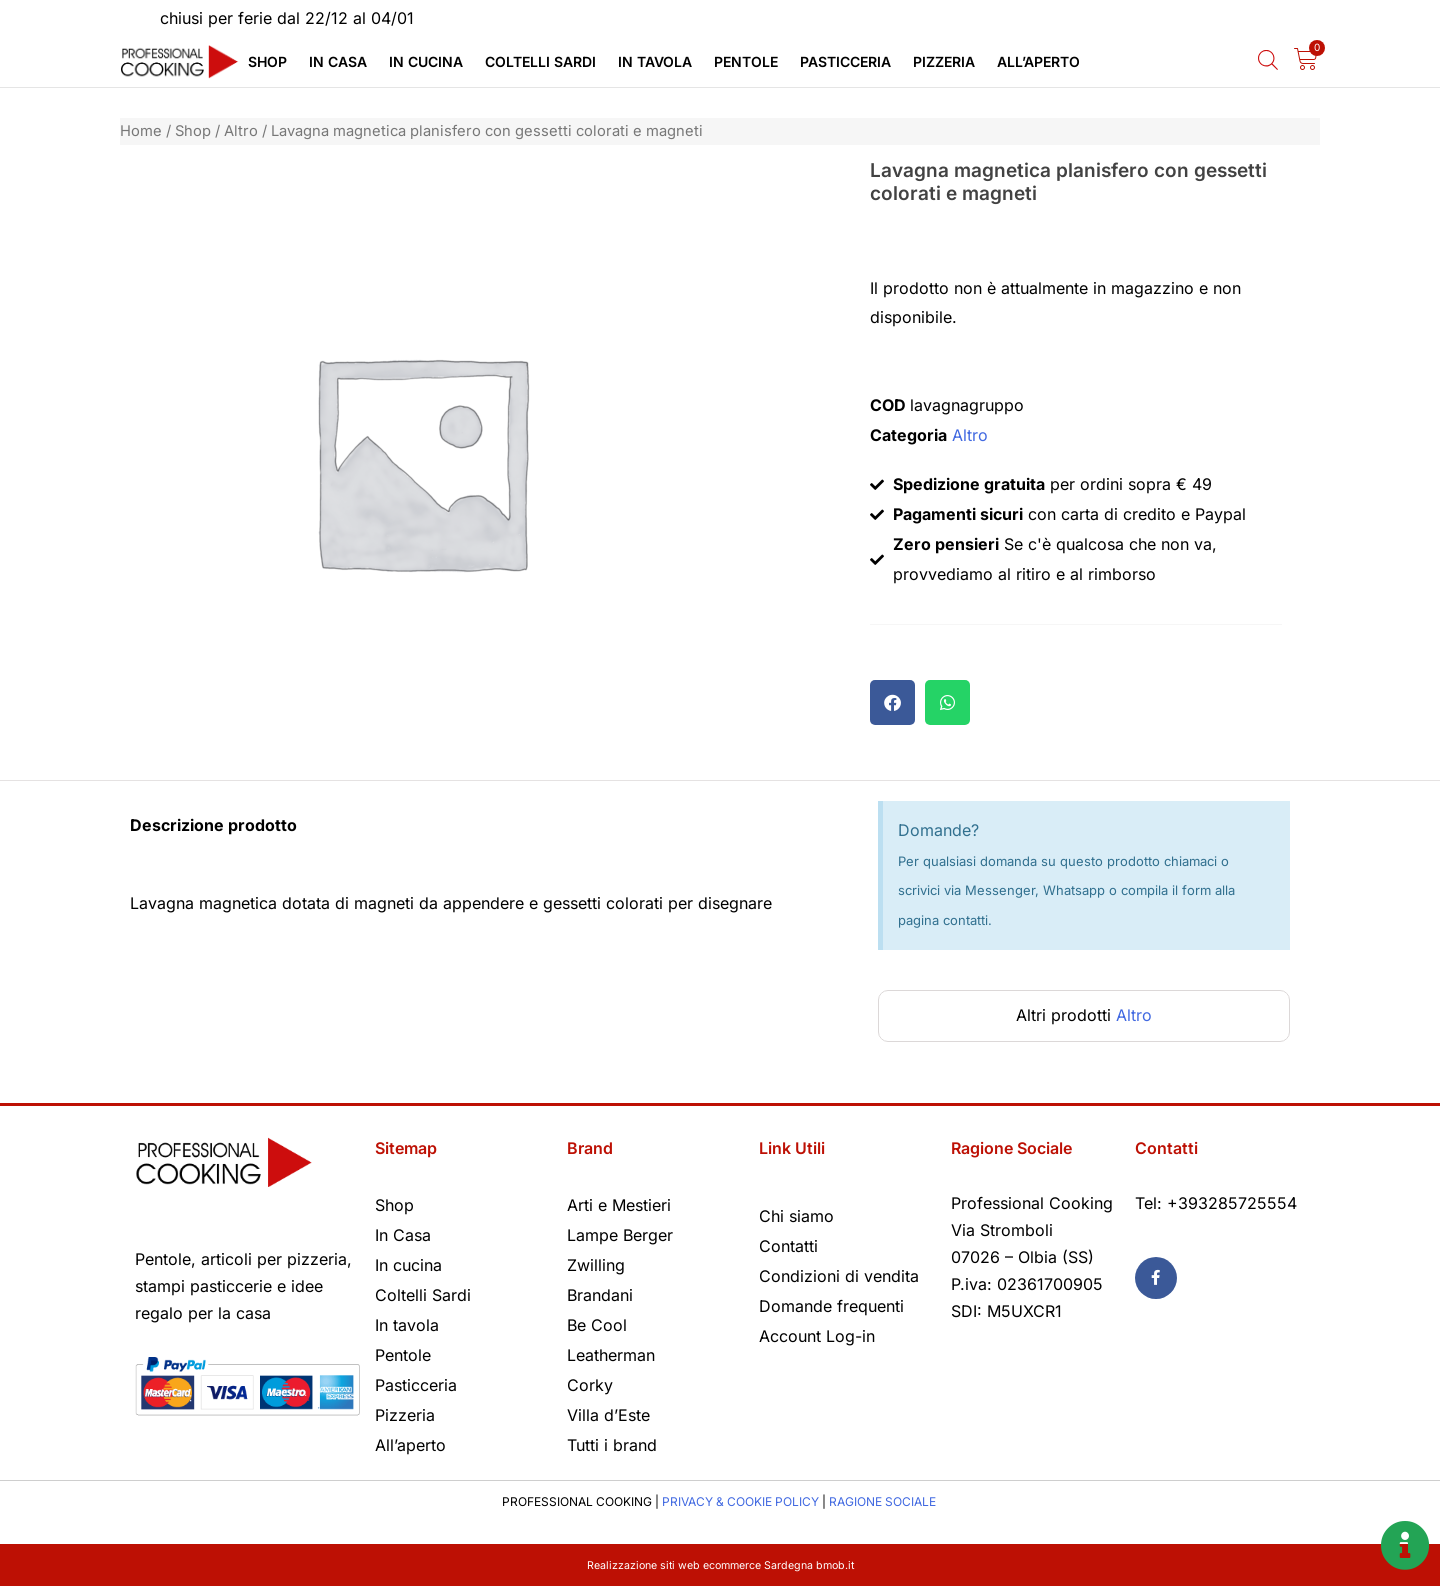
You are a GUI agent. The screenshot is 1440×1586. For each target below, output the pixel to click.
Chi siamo (796, 1216)
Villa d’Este (608, 1415)
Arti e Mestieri (619, 1205)
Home (141, 131)
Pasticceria (845, 61)
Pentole (746, 61)
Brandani (600, 1295)
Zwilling (596, 1265)
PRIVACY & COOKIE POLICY (740, 1501)
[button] (892, 702)
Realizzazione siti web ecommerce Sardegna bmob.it (720, 1564)
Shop (267, 61)
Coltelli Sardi (540, 61)
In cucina (426, 61)
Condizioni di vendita (839, 1276)
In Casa (338, 61)
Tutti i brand (612, 1445)
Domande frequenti (831, 1306)
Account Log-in (817, 1336)
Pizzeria (944, 61)
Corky (590, 1385)
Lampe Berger (620, 1235)
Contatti (788, 1246)
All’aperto (1038, 61)
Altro (241, 131)
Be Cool (597, 1325)
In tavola (655, 61)
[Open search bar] (1268, 59)
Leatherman (611, 1355)
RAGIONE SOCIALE (882, 1501)
